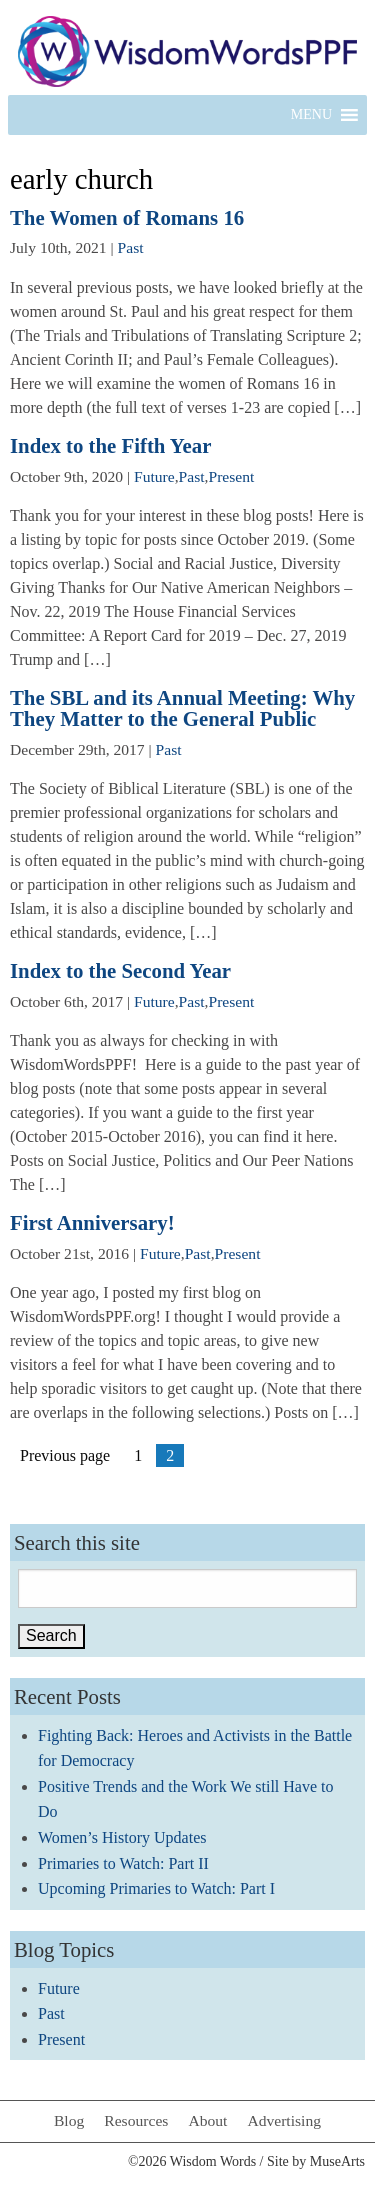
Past (131, 247)
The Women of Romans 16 (127, 217)
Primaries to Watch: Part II (123, 1863)
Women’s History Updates (122, 1837)
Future (154, 476)
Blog (69, 2120)
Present (232, 476)
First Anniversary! (92, 1222)
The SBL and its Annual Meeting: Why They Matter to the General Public (182, 708)
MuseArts (337, 2161)
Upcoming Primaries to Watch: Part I (156, 1888)
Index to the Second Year (120, 970)
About (207, 2120)
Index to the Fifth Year (110, 445)
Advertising (284, 2120)
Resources (136, 2120)
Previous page (65, 1455)
